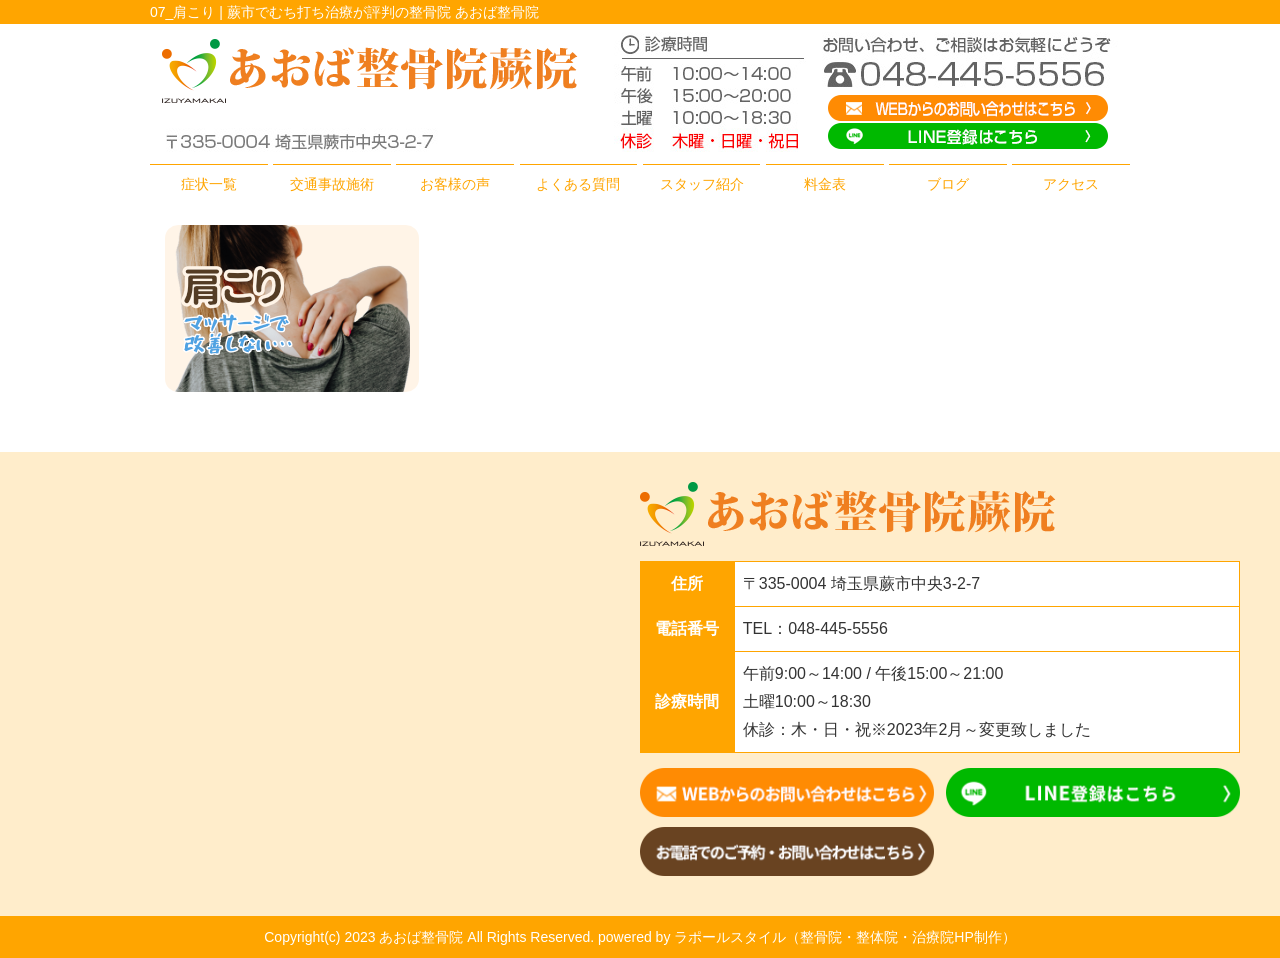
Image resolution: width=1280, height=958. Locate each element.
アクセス (1071, 184)
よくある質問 (578, 184)
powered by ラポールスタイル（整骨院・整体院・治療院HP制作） (807, 937)
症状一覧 (209, 184)
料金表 (825, 184)
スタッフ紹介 (702, 184)
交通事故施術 (332, 184)
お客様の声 (455, 184)
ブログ (948, 184)
